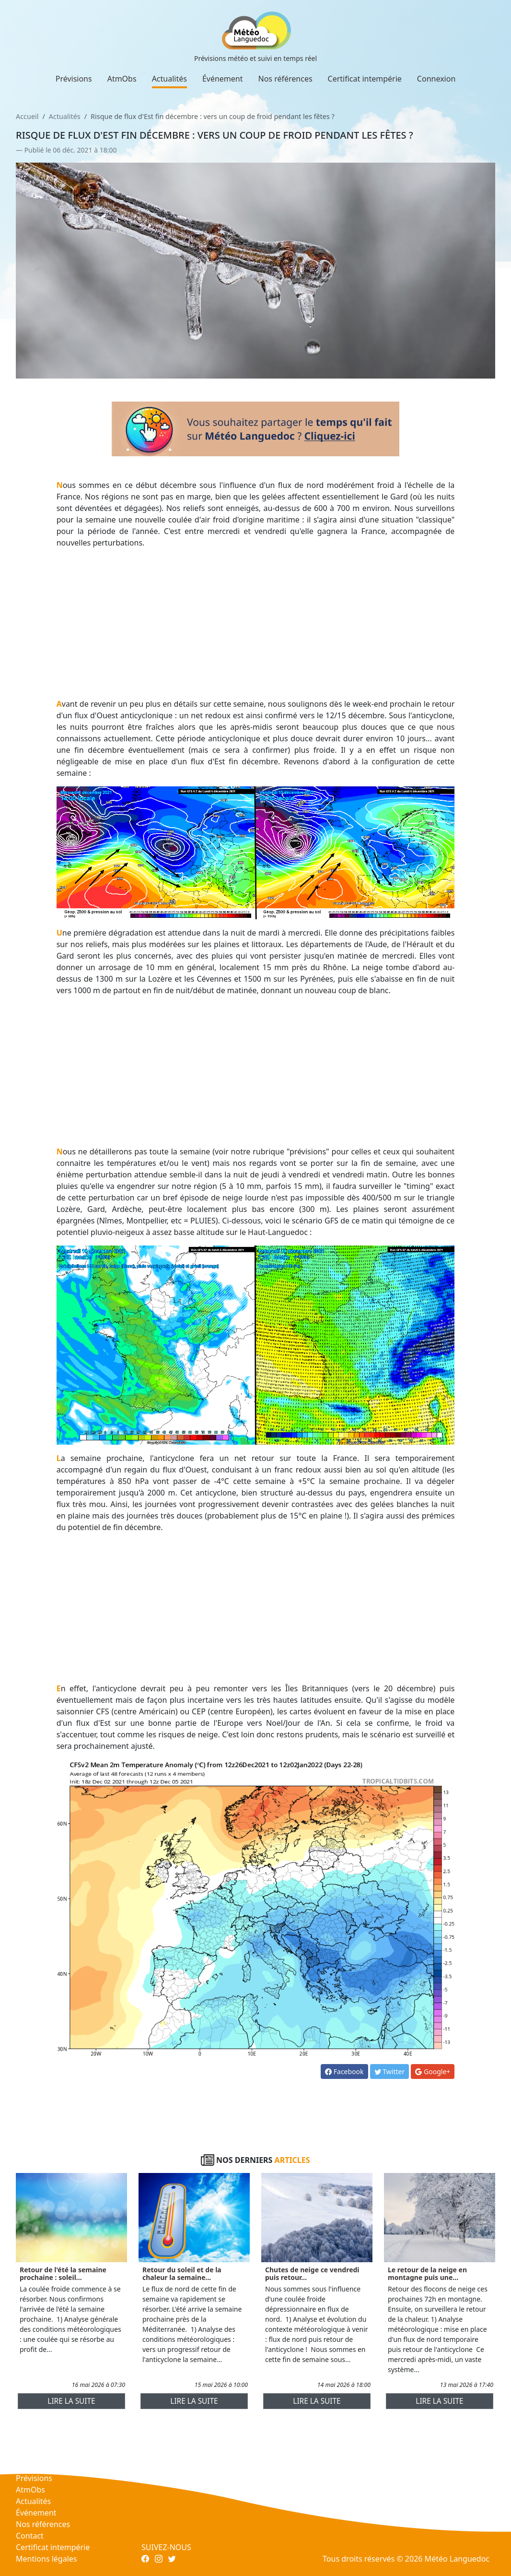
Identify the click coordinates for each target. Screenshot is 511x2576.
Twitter (389, 2071)
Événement (222, 78)
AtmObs (122, 78)
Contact (30, 2535)
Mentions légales (46, 2558)
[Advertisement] (256, 623)
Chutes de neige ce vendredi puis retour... (312, 2273)
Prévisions (74, 78)
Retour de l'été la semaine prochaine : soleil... (63, 2273)
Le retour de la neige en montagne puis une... (427, 2273)
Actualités (169, 78)
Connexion (436, 78)
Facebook (344, 2071)
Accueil (27, 116)
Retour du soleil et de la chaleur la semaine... (181, 2273)
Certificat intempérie (365, 78)
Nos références (285, 78)
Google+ (432, 2071)
